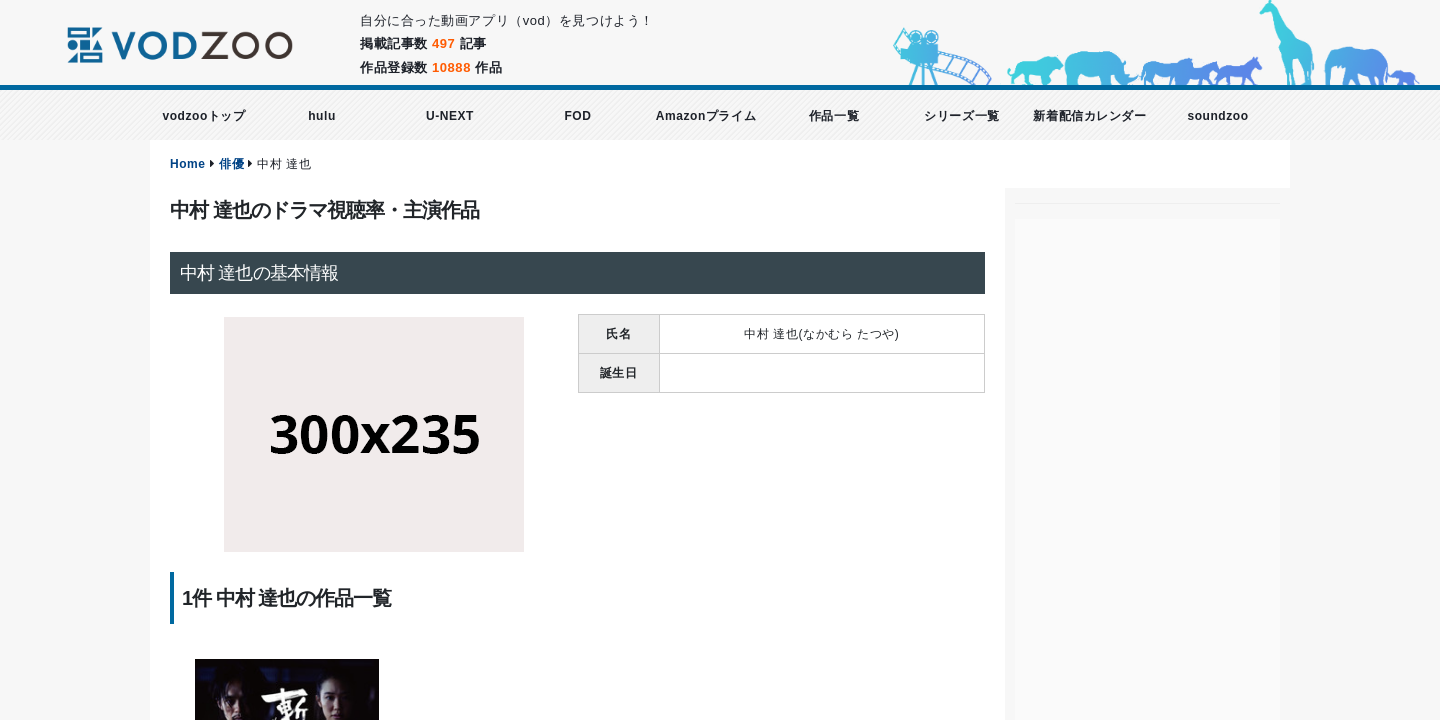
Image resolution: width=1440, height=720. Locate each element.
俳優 (231, 164)
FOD (577, 116)
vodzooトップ (203, 116)
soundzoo (1217, 116)
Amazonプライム (706, 116)
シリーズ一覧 (961, 116)
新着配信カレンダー (1089, 116)
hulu (322, 116)
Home (188, 164)
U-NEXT (450, 116)
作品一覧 (834, 116)
